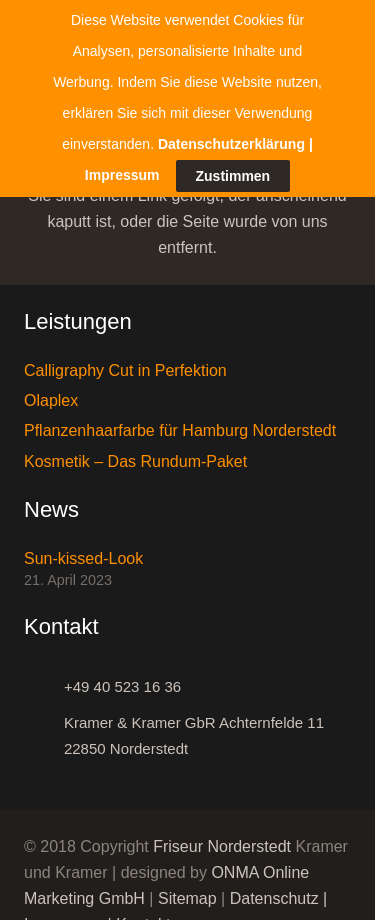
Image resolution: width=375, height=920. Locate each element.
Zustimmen (233, 134)
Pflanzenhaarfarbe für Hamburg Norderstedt (180, 421)
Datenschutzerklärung (231, 101)
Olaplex (51, 391)
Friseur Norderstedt (222, 837)
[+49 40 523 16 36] (44, 678)
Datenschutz (274, 889)
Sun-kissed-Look (83, 548)
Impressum (122, 132)
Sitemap (187, 889)
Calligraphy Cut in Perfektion (125, 361)
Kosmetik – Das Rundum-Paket (135, 452)
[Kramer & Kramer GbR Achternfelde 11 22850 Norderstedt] (44, 727)
